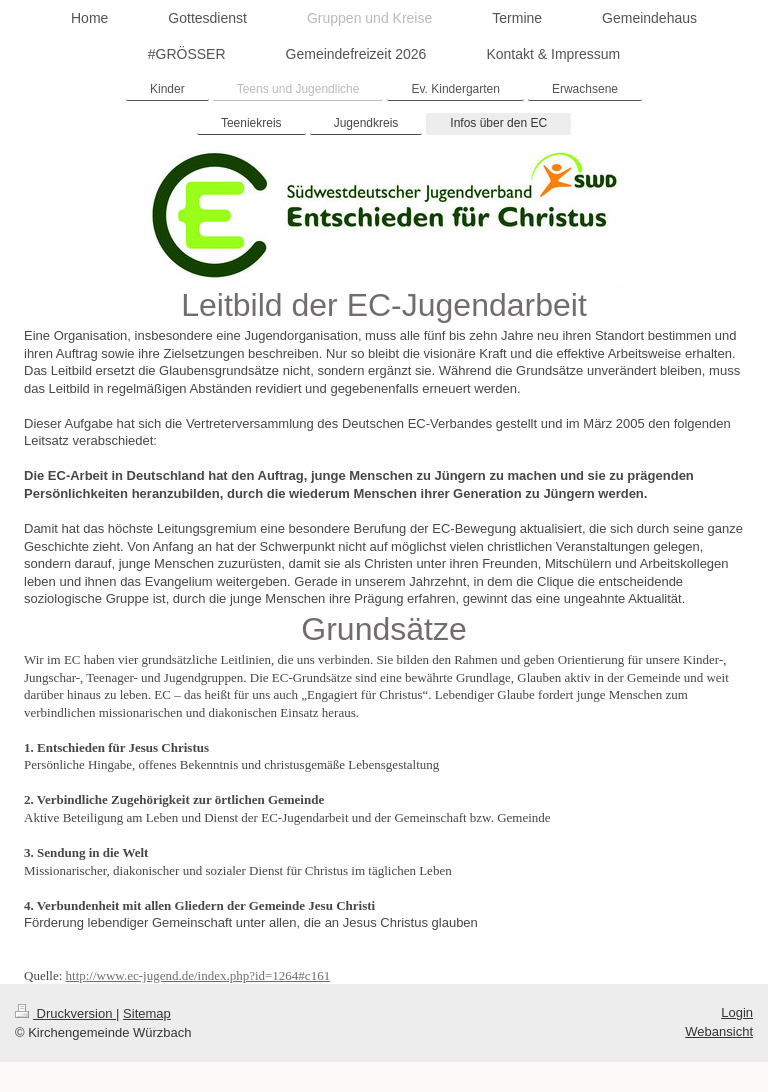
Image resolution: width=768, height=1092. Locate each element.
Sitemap (147, 1013)
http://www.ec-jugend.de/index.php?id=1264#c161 (198, 975)
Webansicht (719, 1031)
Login (737, 1012)
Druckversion (65, 1013)
